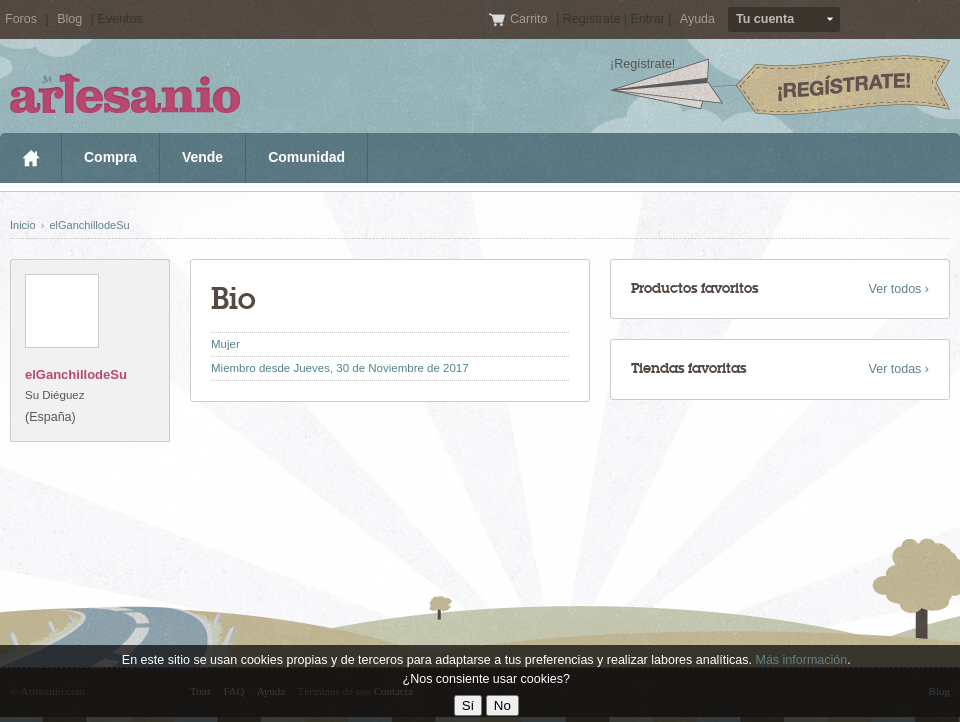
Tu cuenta (765, 19)
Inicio (30, 158)
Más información (801, 660)
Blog (69, 19)
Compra (110, 157)
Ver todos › (899, 289)
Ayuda (697, 19)
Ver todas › (899, 369)
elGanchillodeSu (89, 225)
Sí (468, 705)
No (502, 705)
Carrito (530, 19)
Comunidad (306, 157)
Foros (21, 19)
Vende (202, 157)
